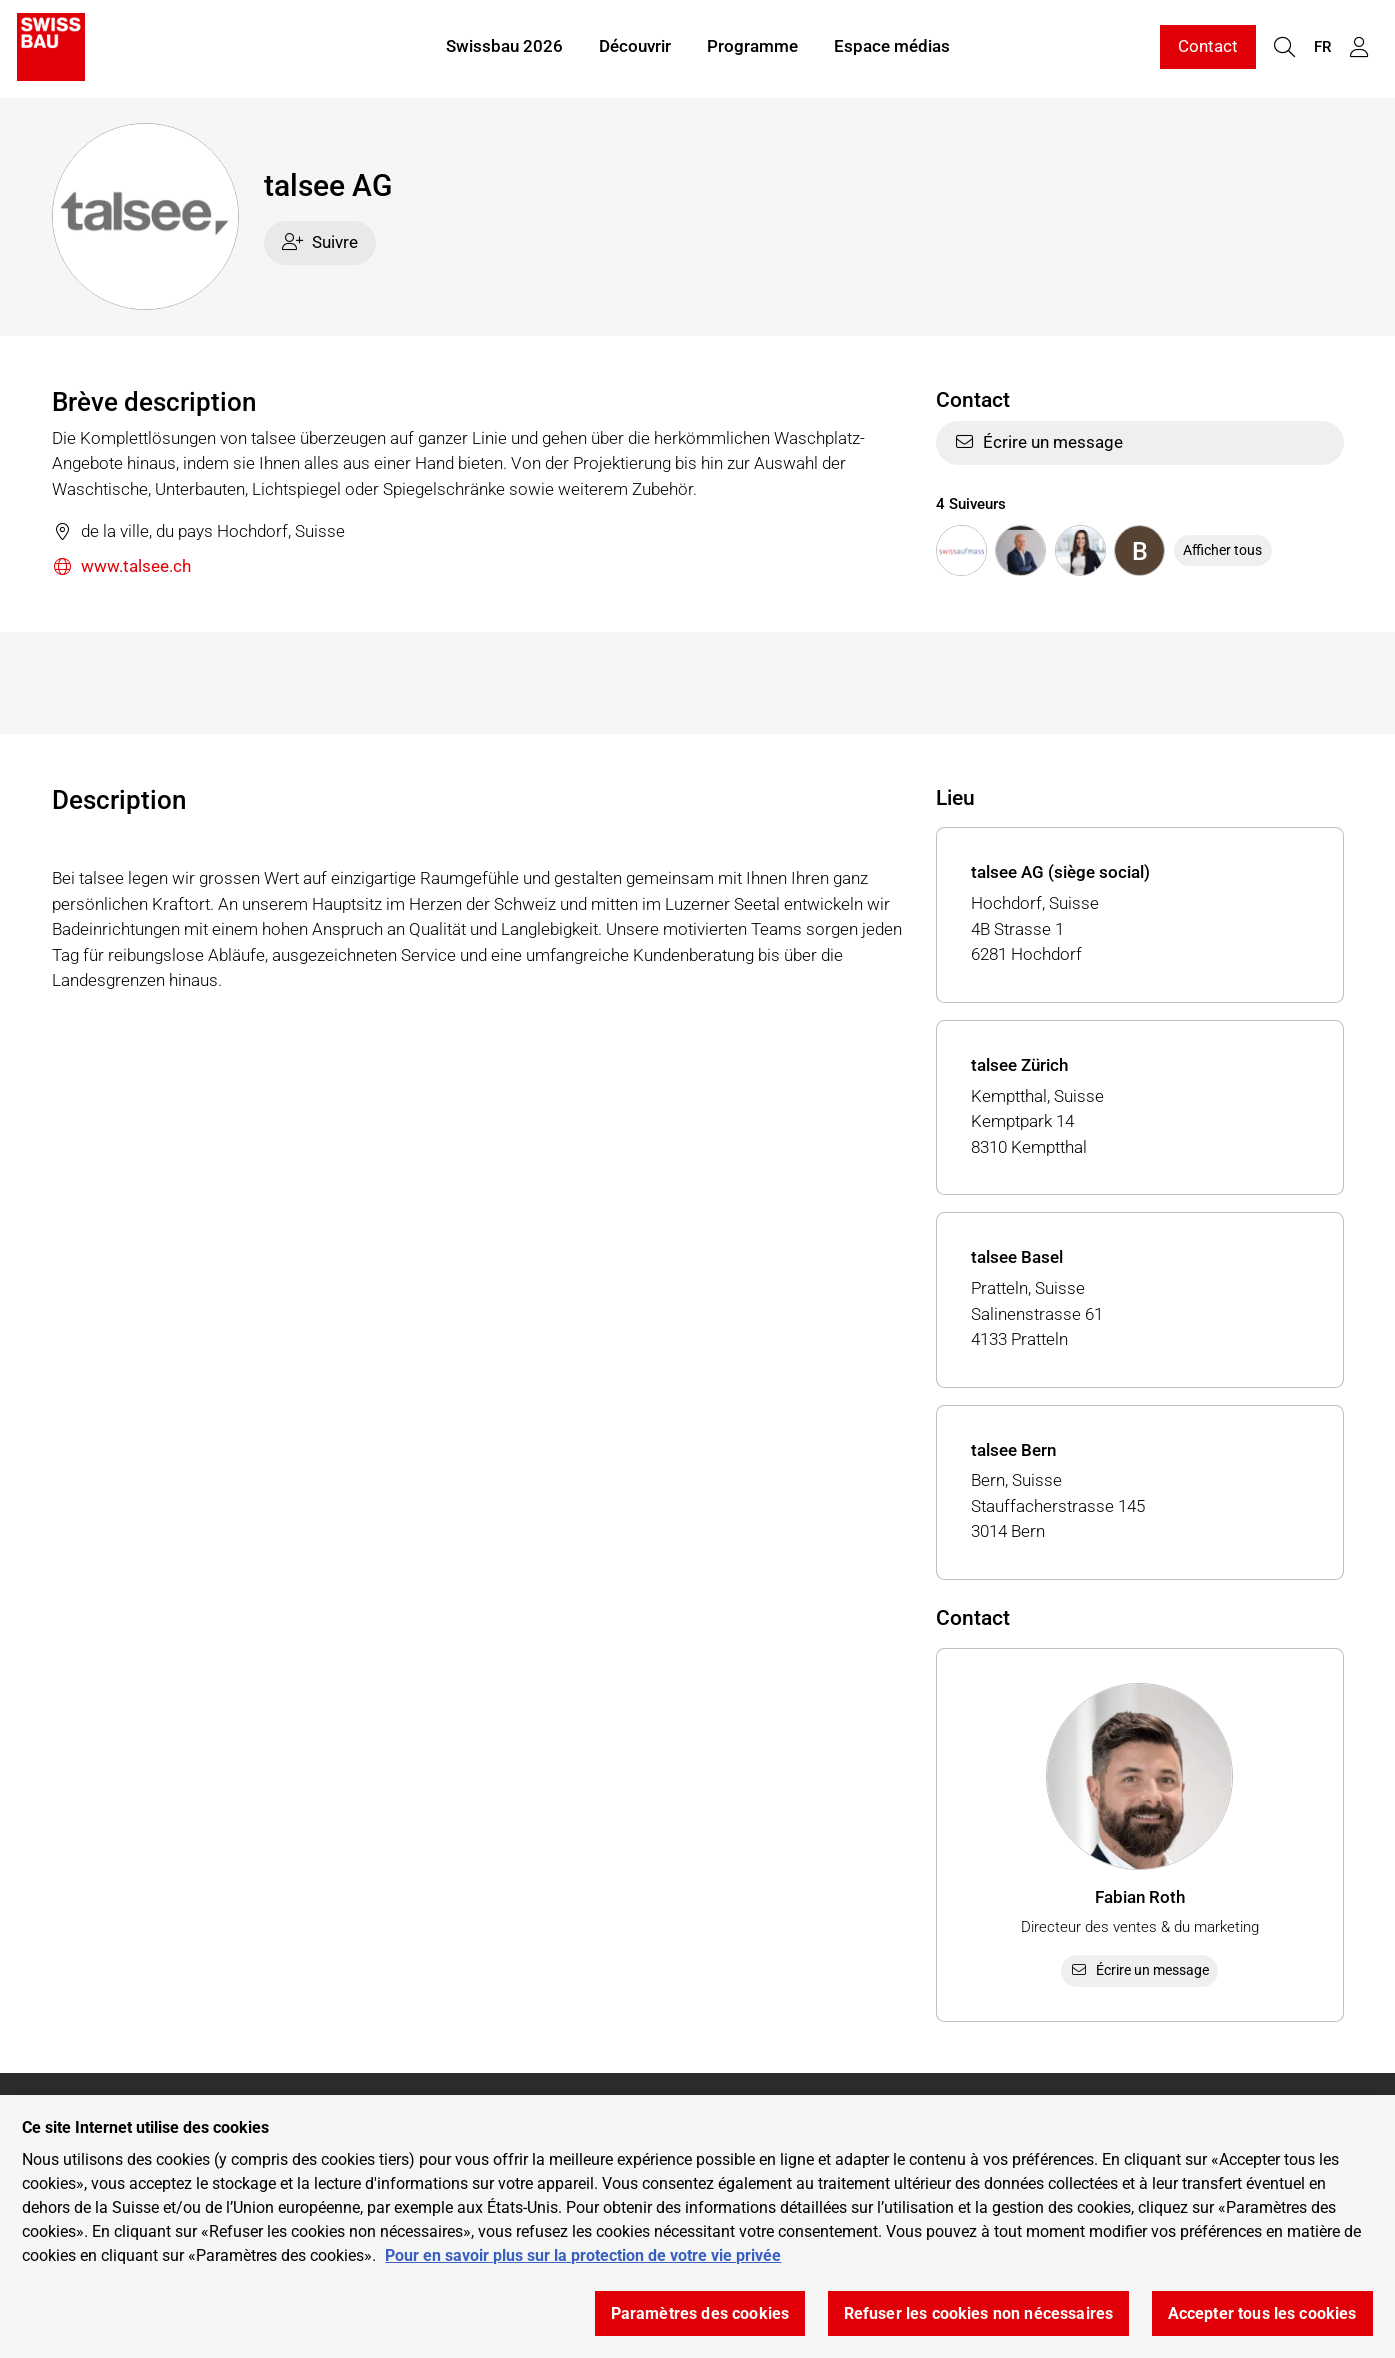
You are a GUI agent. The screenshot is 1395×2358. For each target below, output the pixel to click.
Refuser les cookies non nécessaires (979, 2313)
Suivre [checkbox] (320, 242)
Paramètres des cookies (700, 2313)
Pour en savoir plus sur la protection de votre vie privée (583, 2255)
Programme (752, 48)
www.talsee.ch (122, 567)
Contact (1208, 48)
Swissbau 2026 (504, 48)
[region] (697, 2226)
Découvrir (635, 48)
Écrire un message (1039, 442)
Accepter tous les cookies (1262, 2313)
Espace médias (892, 48)
